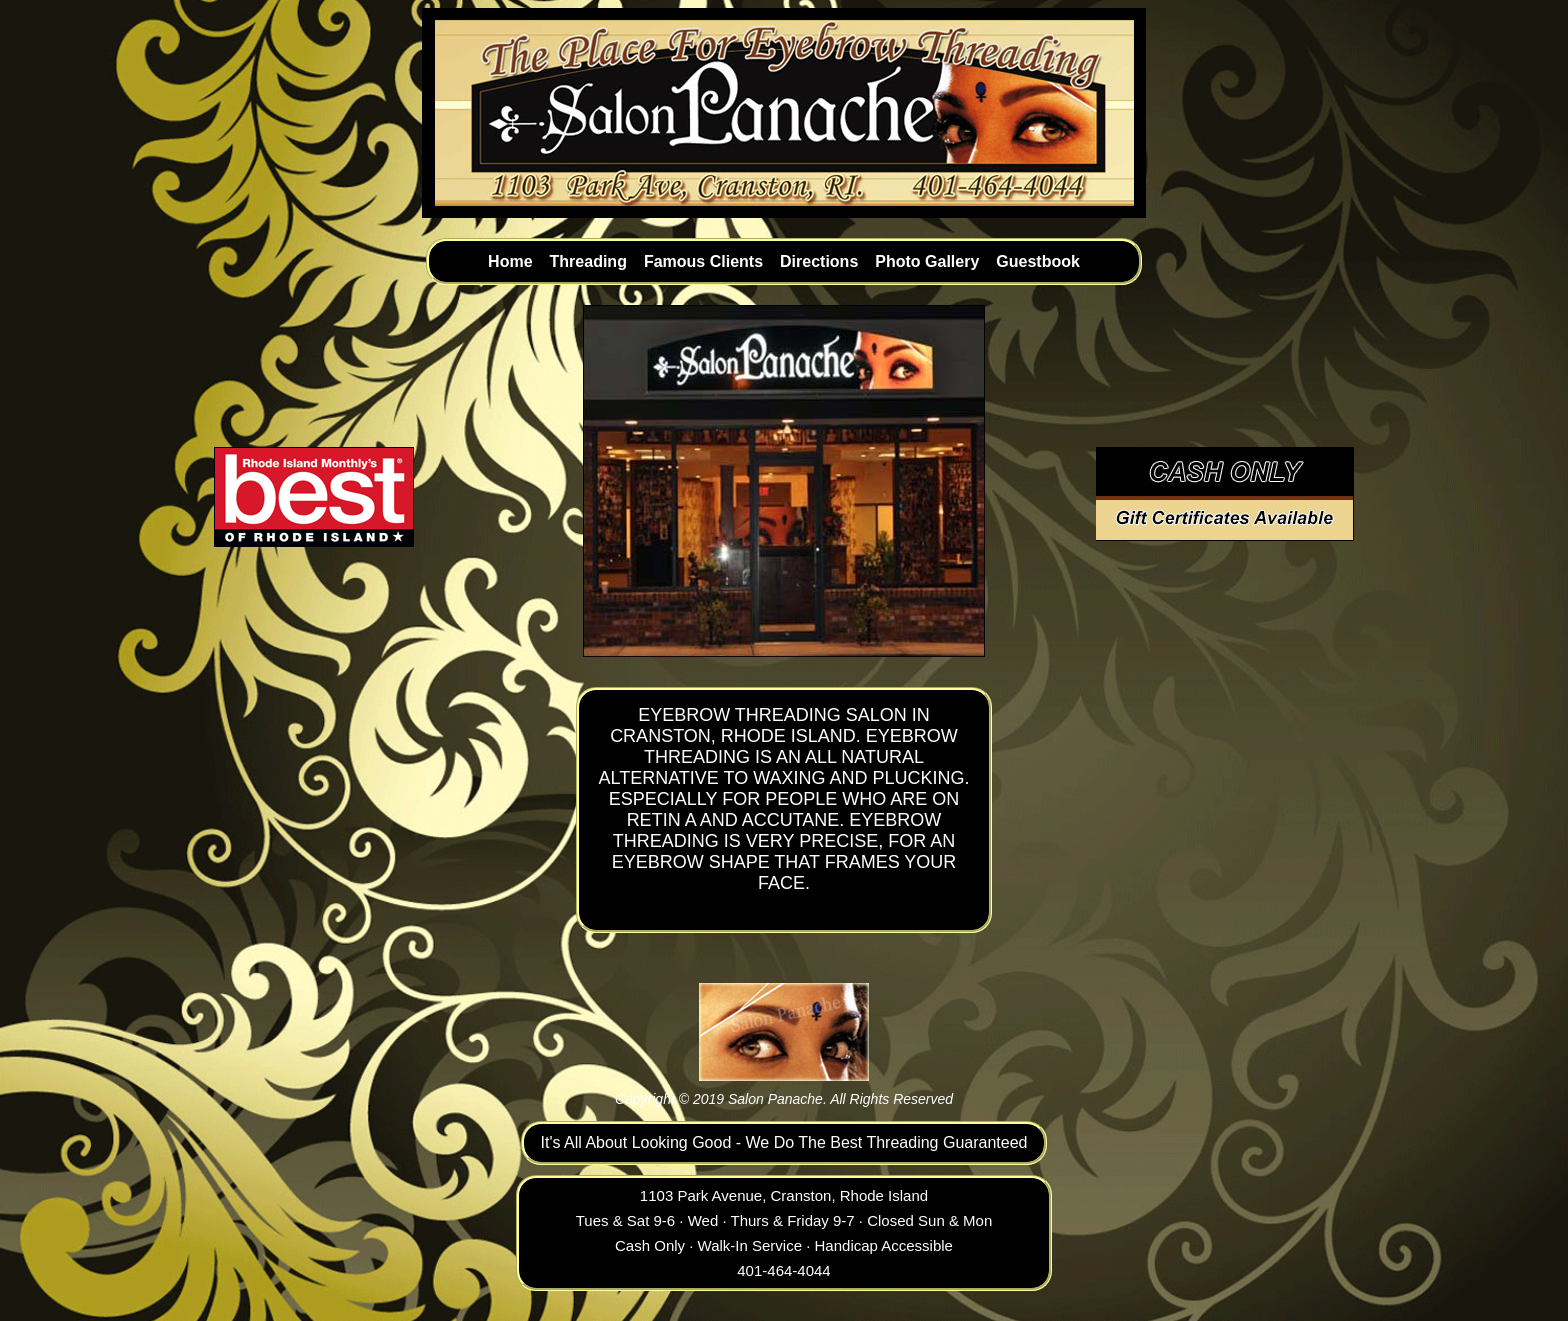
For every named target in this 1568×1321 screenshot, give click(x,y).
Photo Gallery (927, 261)
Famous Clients (703, 261)
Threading (588, 261)
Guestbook (1038, 261)
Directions (819, 261)
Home (510, 261)
